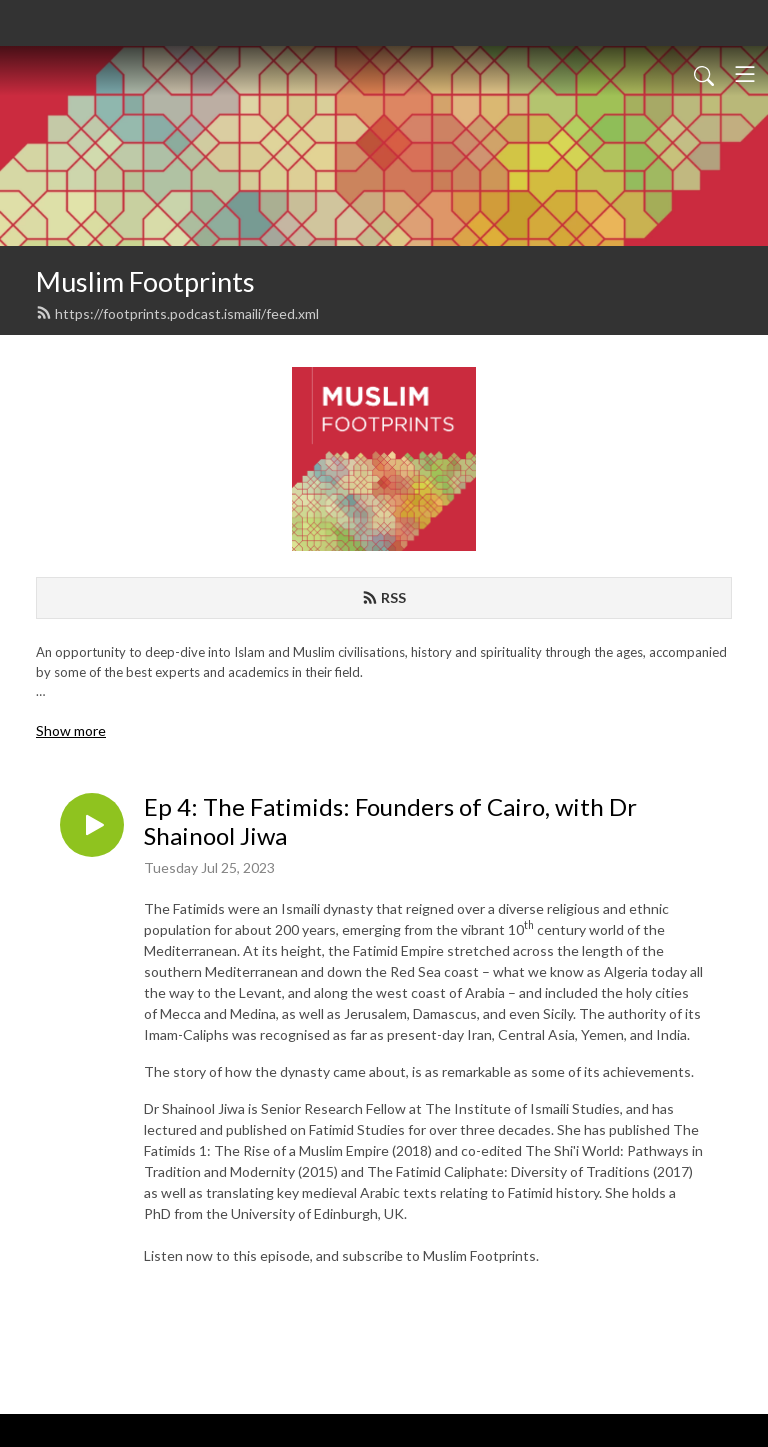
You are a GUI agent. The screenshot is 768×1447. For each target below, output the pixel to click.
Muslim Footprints (145, 281)
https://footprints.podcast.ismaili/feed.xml (177, 313)
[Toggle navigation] (745, 74)
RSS (384, 597)
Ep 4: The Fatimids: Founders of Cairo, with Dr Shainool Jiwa (390, 821)
